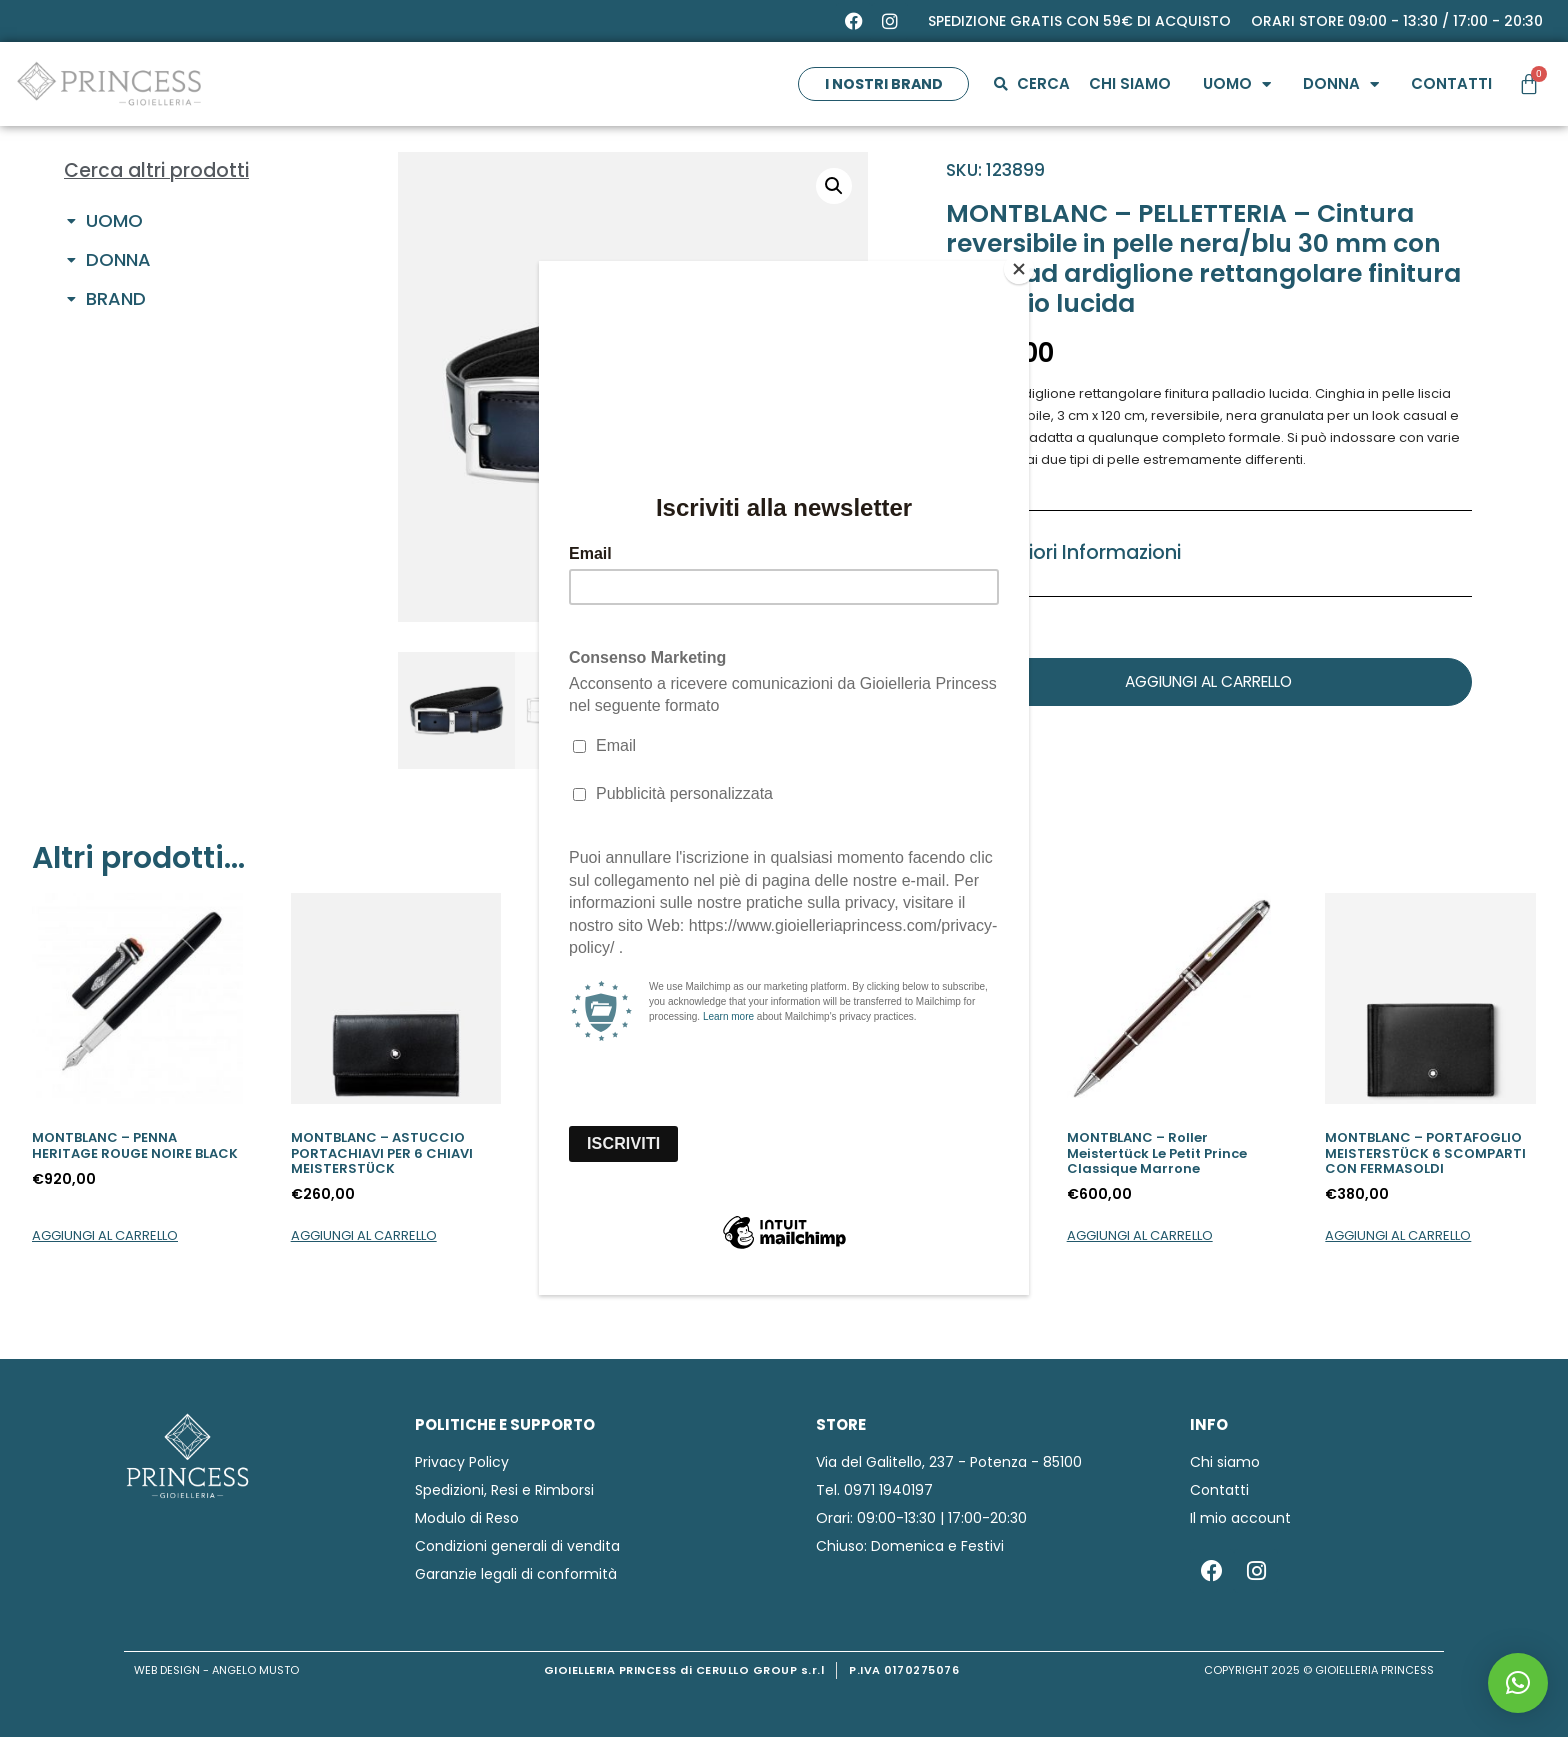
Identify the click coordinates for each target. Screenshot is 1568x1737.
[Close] (1024, 266)
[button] (1518, 1683)
